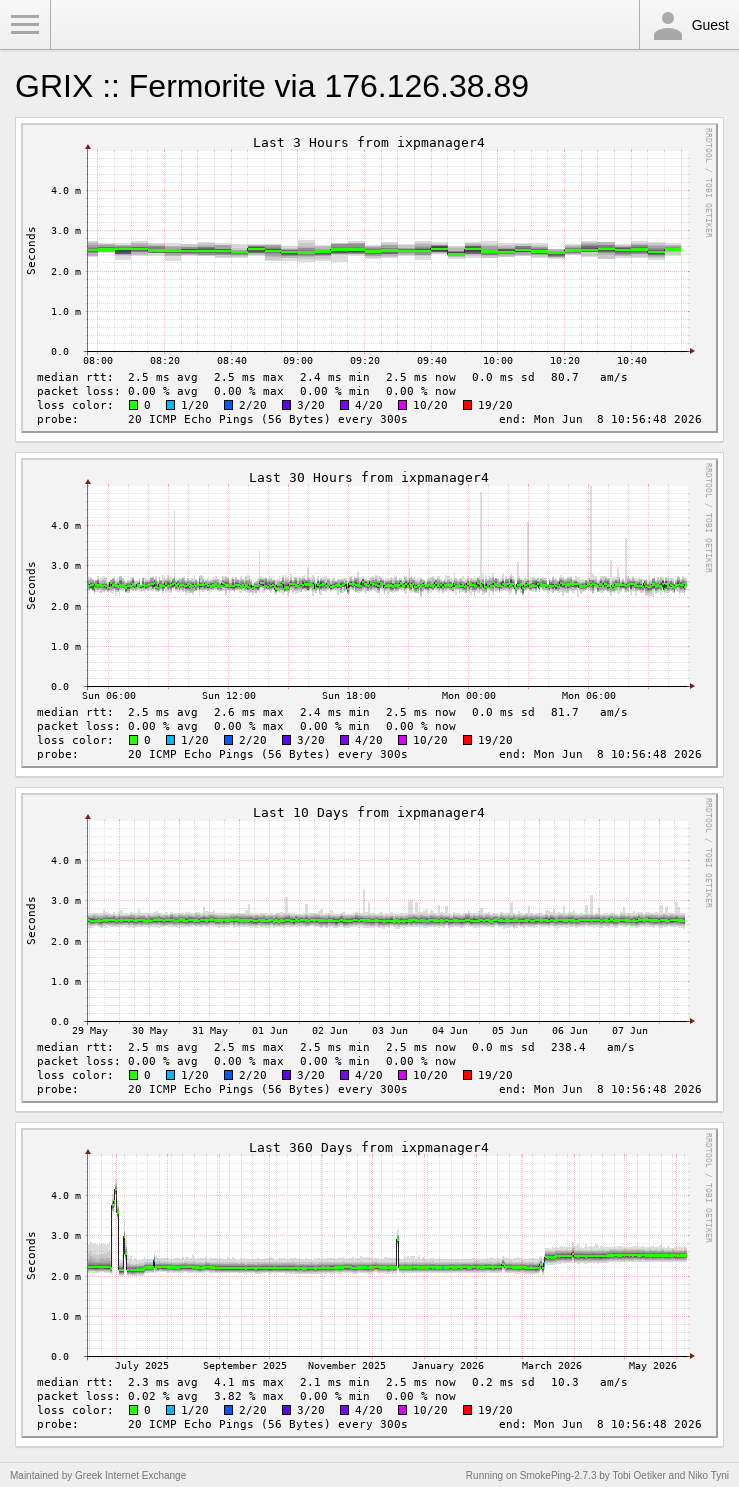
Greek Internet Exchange (130, 1475)
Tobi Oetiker (638, 1475)
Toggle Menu (25, 25)
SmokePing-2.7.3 (558, 1475)
